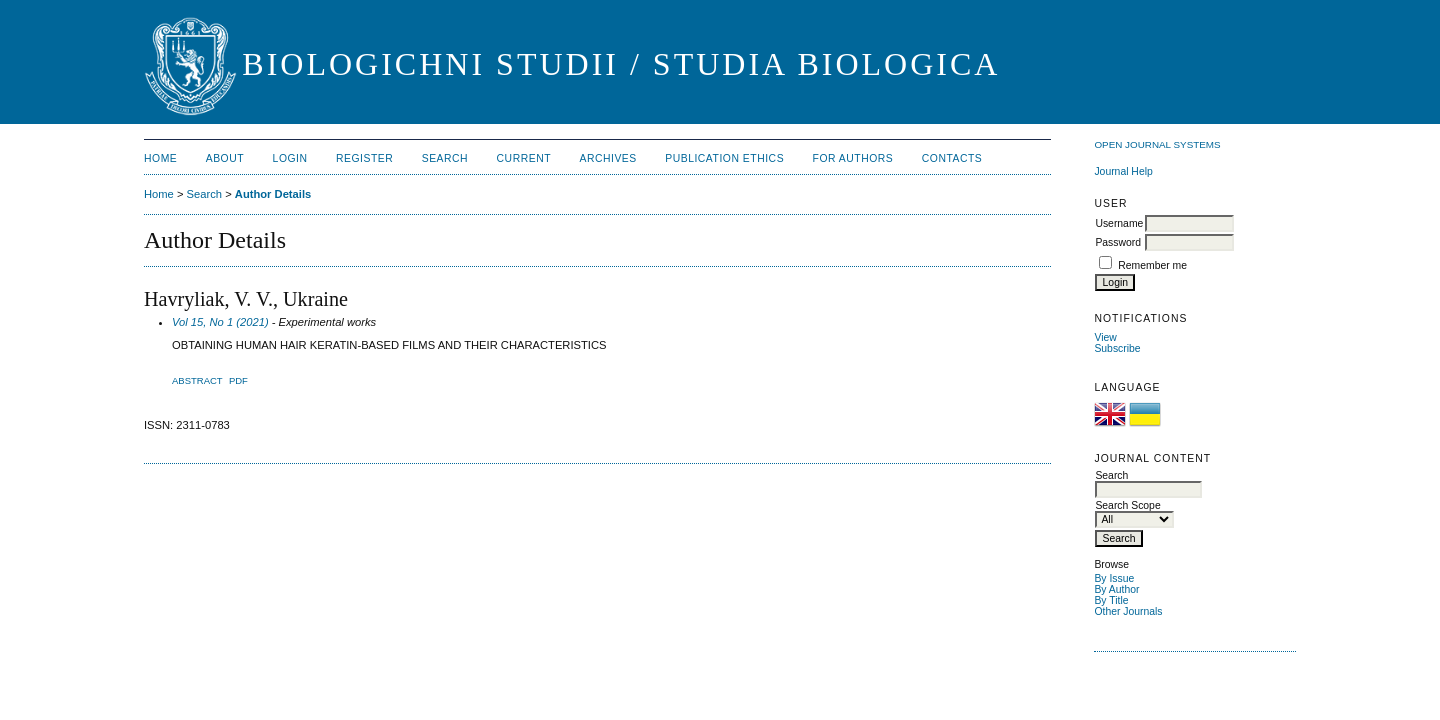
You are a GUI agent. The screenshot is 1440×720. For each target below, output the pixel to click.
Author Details (273, 194)
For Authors (853, 158)
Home (160, 158)
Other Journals (1128, 611)
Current (524, 158)
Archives (607, 158)
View (1105, 337)
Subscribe (1117, 348)
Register (364, 158)
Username (1119, 223)
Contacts (952, 158)
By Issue (1114, 578)
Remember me (1152, 265)
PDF (238, 380)
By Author (1116, 589)
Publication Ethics (724, 158)
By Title (1111, 600)
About (225, 158)
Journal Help (1123, 171)
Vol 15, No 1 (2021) (220, 322)
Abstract (197, 380)
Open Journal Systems (1157, 144)
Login (290, 158)
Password (1118, 242)
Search (445, 158)
